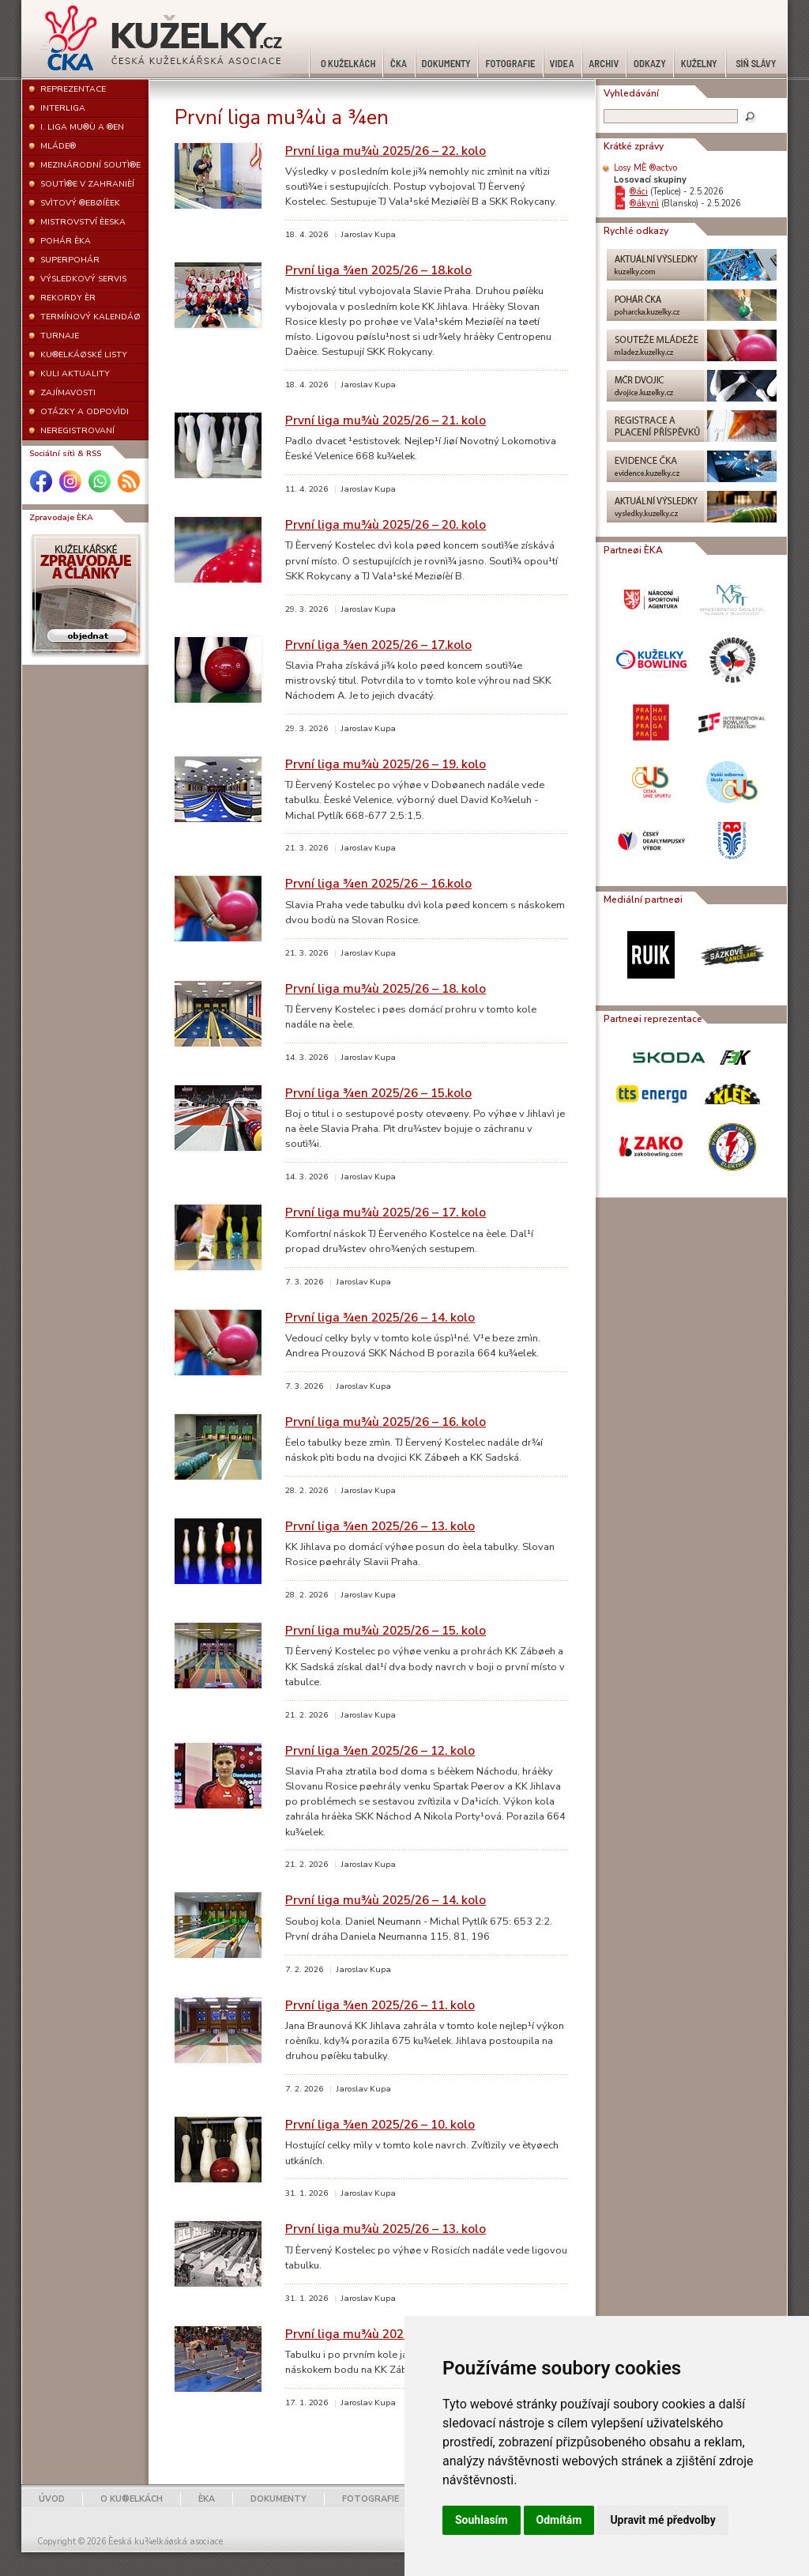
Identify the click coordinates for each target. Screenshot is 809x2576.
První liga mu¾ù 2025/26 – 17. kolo (385, 1212)
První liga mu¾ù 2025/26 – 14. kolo (385, 1899)
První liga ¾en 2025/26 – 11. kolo (380, 2005)
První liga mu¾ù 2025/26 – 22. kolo (385, 150)
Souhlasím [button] (481, 2520)
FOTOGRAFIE (370, 2499)
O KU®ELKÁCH (131, 2499)
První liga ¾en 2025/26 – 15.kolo (378, 1092)
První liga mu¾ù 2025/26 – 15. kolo (385, 1630)
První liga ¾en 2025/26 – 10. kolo (380, 2124)
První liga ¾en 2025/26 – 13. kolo (380, 1526)
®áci (639, 192)
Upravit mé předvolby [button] (662, 2520)
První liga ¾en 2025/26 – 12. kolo (380, 1750)
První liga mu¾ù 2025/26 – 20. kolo (385, 524)
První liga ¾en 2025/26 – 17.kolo (378, 644)
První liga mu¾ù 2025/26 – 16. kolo (385, 1421)
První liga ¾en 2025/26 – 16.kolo (378, 883)
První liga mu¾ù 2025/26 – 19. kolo (385, 764)
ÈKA (206, 2499)
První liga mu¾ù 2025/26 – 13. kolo (385, 2228)
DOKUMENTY (278, 2499)
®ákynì (644, 203)
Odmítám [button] (559, 2520)
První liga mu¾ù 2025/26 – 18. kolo (385, 988)
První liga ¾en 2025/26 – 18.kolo (378, 270)
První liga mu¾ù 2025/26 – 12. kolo (385, 2333)
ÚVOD (52, 2499)
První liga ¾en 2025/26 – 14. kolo (380, 1317)
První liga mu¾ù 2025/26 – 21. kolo (385, 420)
